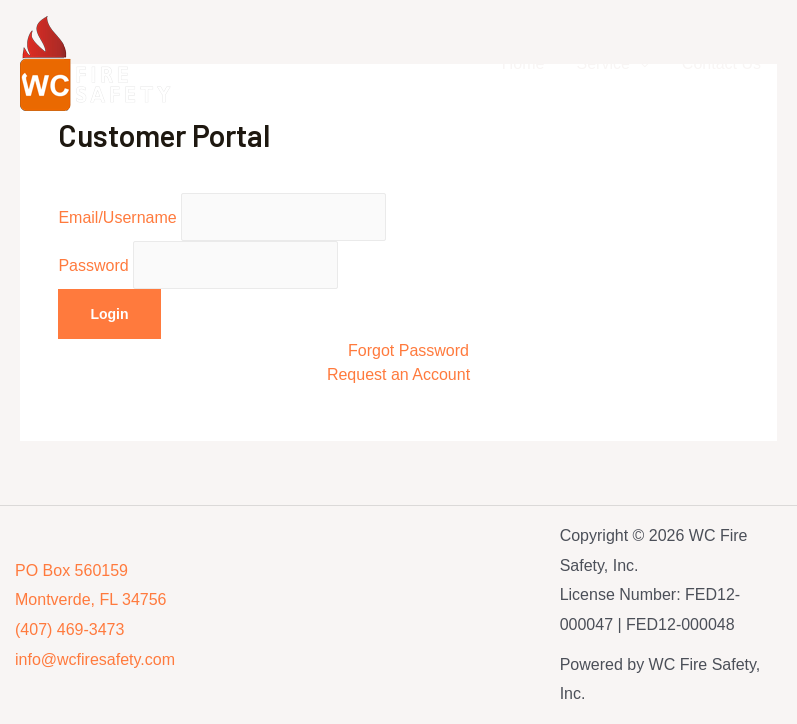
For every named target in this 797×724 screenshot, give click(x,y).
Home (523, 63)
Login (109, 314)
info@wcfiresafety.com (95, 659)
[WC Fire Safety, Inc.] (99, 62)
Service (603, 63)
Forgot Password (408, 350)
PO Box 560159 (71, 570)
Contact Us (721, 63)
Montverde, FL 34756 (91, 599)
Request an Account (398, 374)
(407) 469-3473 (69, 629)
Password (198, 265)
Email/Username (222, 217)
